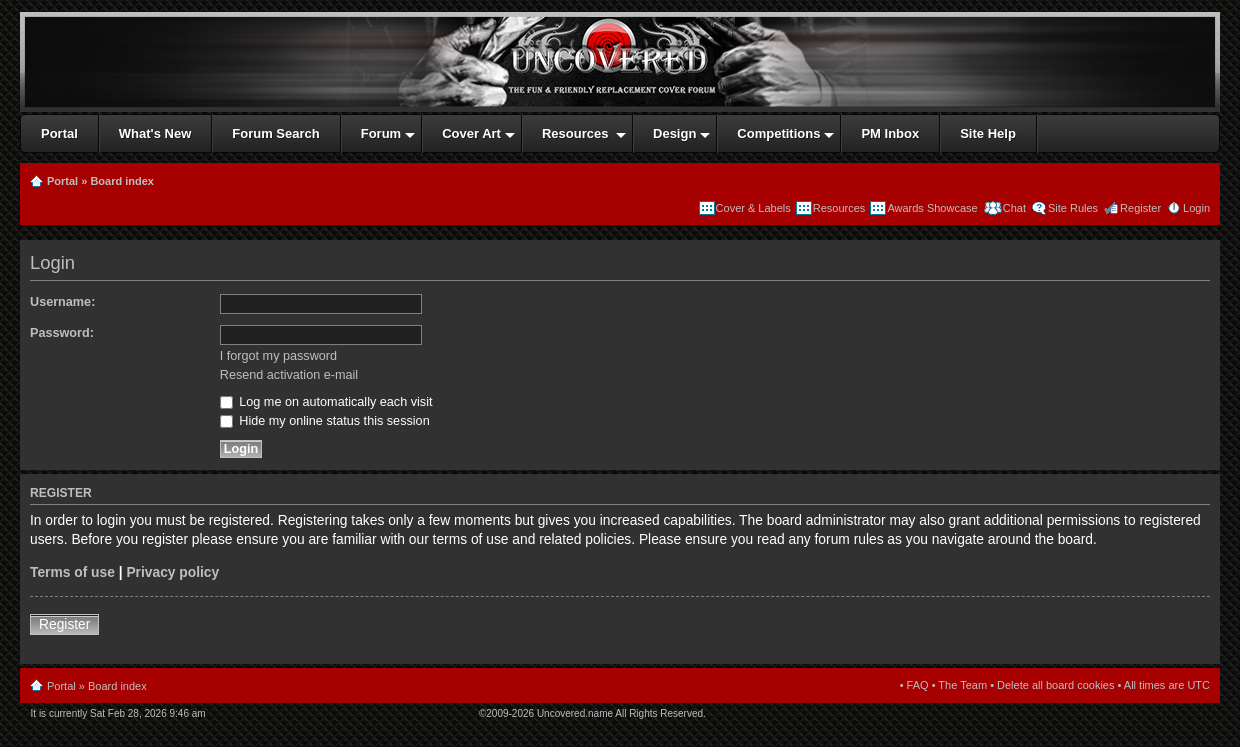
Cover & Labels (753, 208)
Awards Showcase (932, 208)
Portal (62, 181)
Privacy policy (172, 572)
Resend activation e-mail (289, 375)
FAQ (918, 685)
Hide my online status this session (325, 421)
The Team (962, 685)
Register (1140, 208)
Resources (839, 208)
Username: (62, 302)
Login (1196, 208)
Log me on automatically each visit (326, 402)
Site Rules (1073, 208)
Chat (1013, 208)
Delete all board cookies (1055, 685)
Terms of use (72, 572)
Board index (122, 181)
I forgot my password (278, 356)
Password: (62, 333)
